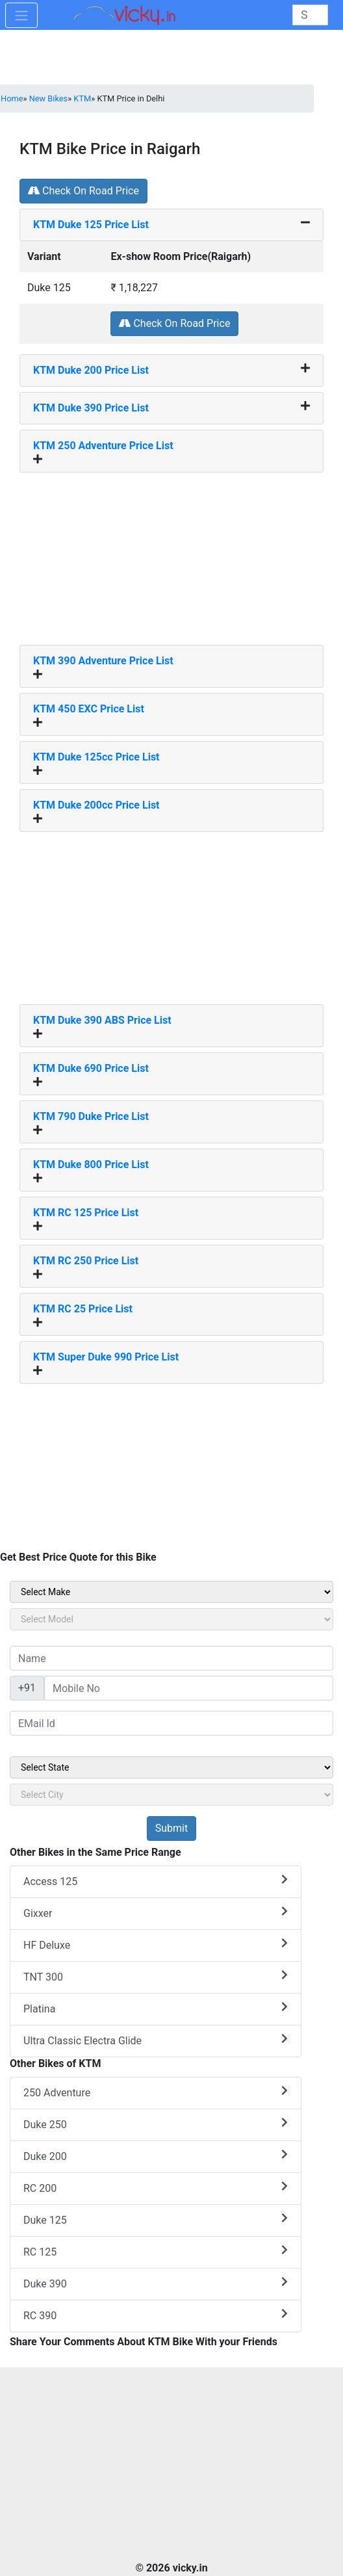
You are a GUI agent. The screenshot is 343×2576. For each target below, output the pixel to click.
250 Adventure (155, 2092)
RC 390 (155, 2315)
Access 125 (155, 1881)
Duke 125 (155, 2219)
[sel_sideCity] (171, 1795)
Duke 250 (155, 2124)
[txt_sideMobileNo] (188, 1688)
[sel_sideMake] (171, 1592)
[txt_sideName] (171, 1658)
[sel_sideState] (171, 1767)
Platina (155, 2008)
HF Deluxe (155, 1944)
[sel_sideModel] (171, 1619)
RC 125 (155, 2251)
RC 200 (155, 2187)
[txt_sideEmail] (171, 1723)
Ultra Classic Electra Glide (155, 2040)
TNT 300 (155, 1976)
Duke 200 (155, 2156)
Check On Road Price (83, 191)
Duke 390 (155, 2283)
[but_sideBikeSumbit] (171, 1828)
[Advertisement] (171, 554)
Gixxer (155, 1912)
